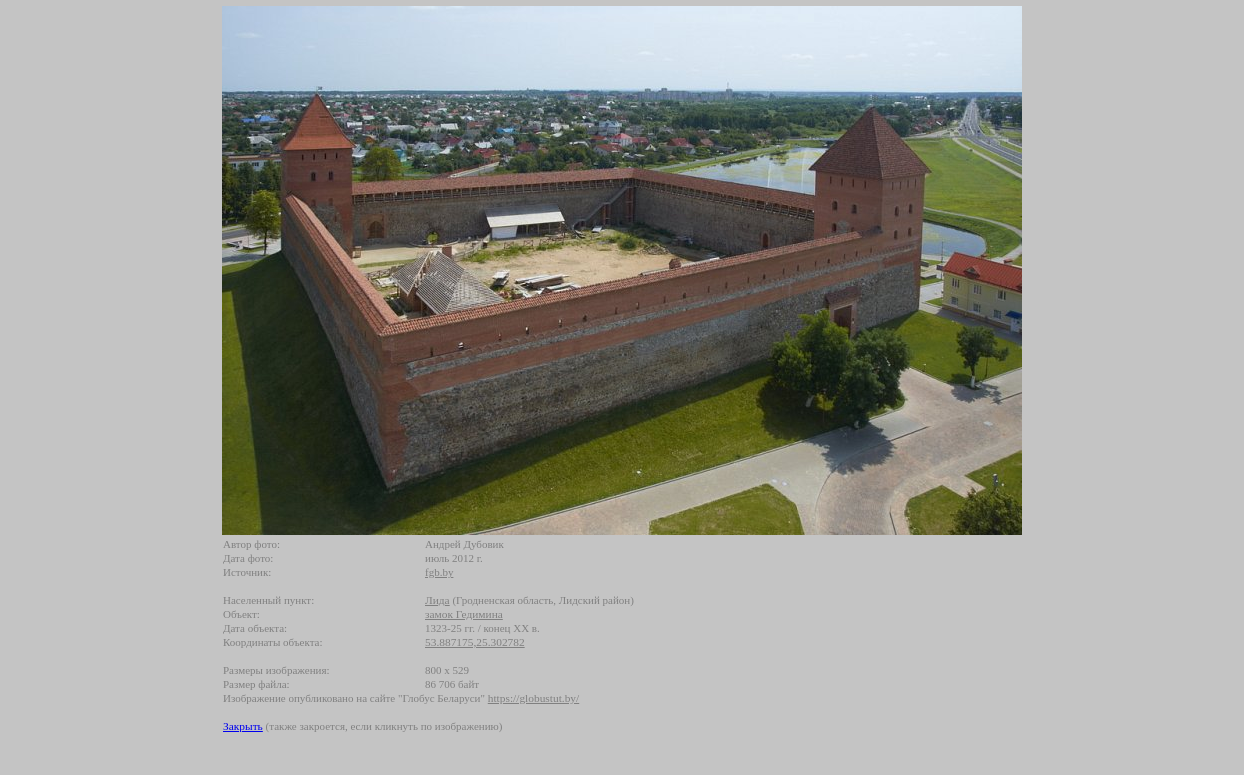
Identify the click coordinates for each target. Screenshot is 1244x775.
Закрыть (243, 726)
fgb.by (439, 572)
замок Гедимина (464, 614)
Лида (437, 600)
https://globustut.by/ (533, 698)
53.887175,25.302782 (475, 642)
